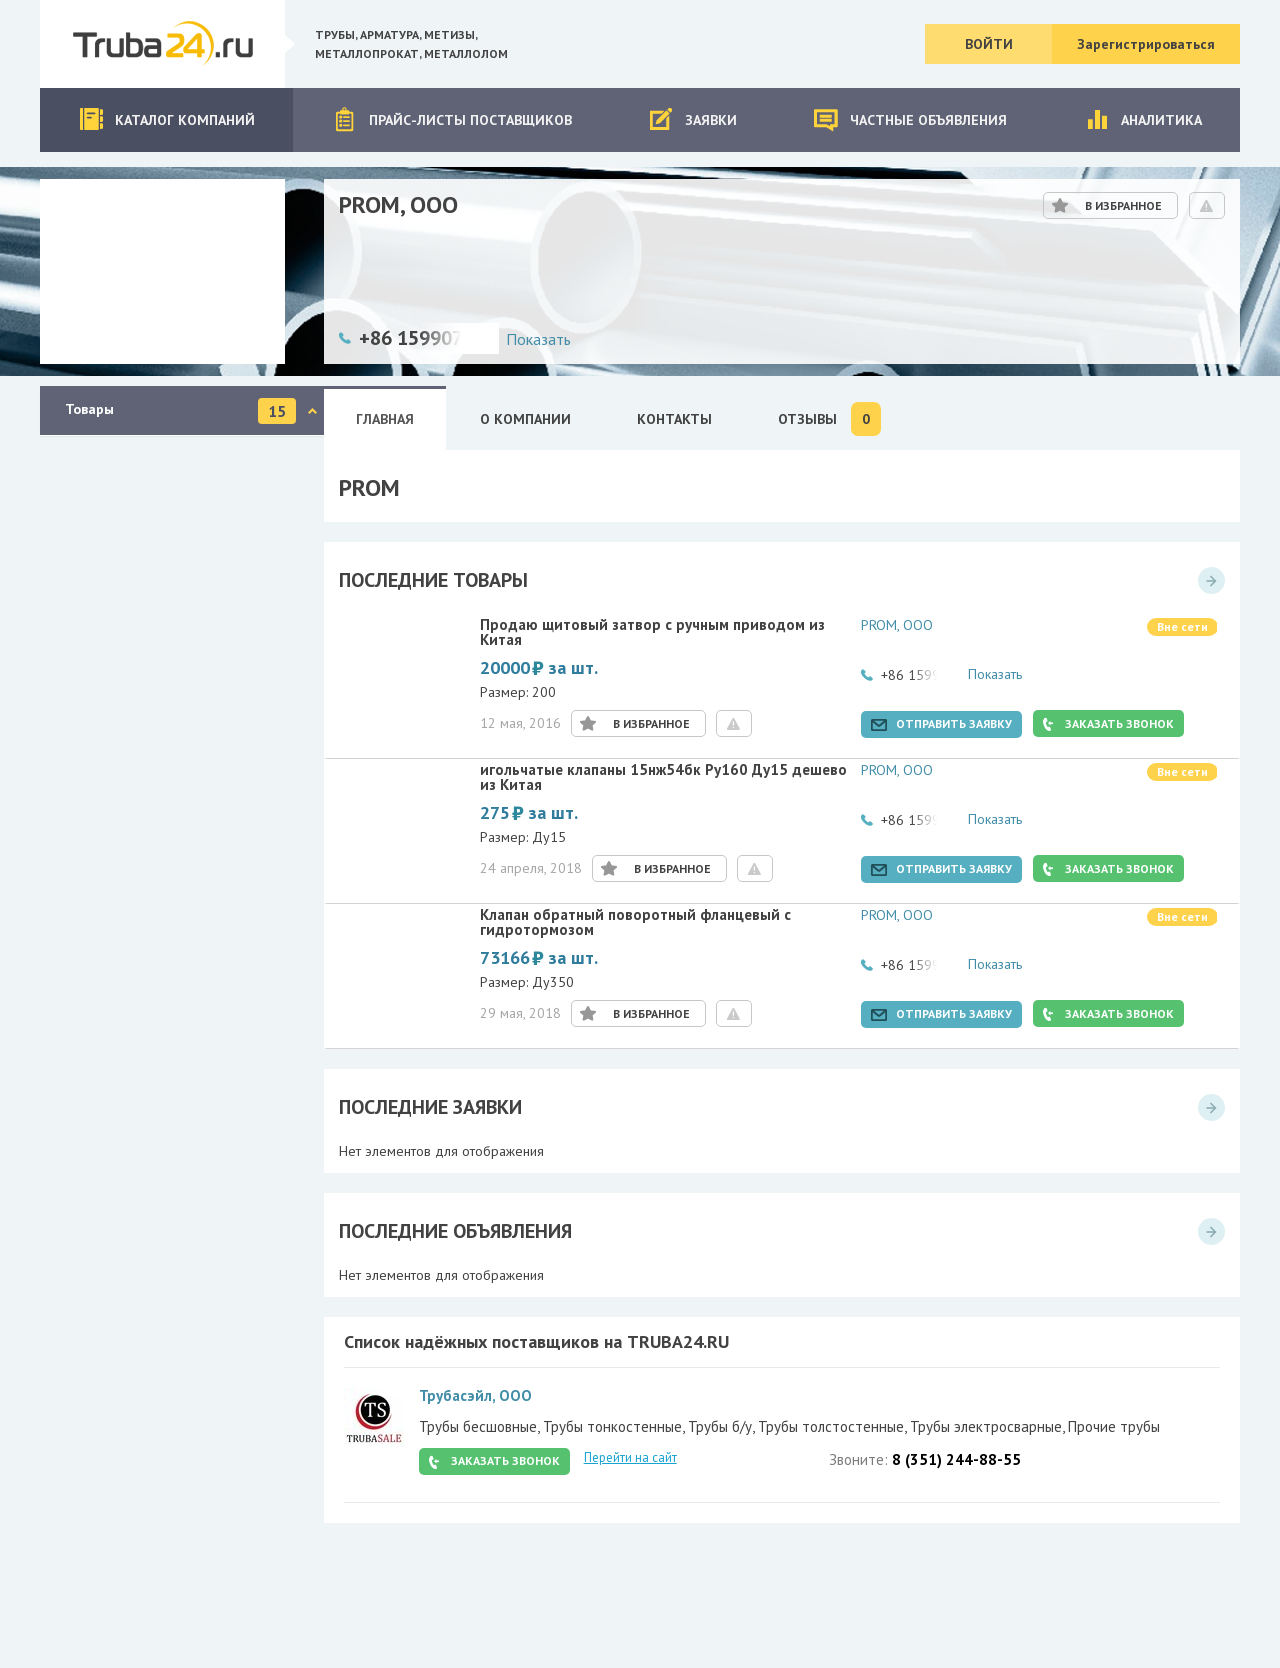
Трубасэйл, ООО (475, 1395)
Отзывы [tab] (829, 419)
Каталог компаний (166, 119)
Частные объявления (910, 119)
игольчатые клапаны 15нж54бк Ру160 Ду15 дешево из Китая (663, 778)
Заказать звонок (1119, 723)
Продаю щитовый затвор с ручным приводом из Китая (652, 633)
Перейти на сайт (630, 1457)
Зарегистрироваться (1146, 44)
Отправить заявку (954, 723)
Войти (989, 44)
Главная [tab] (385, 419)
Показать (538, 339)
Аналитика (1143, 119)
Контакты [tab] (674, 419)
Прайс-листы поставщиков (452, 119)
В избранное (1123, 205)
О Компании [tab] (525, 419)
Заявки (692, 119)
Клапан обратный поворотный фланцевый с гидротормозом (635, 923)
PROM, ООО (897, 625)
